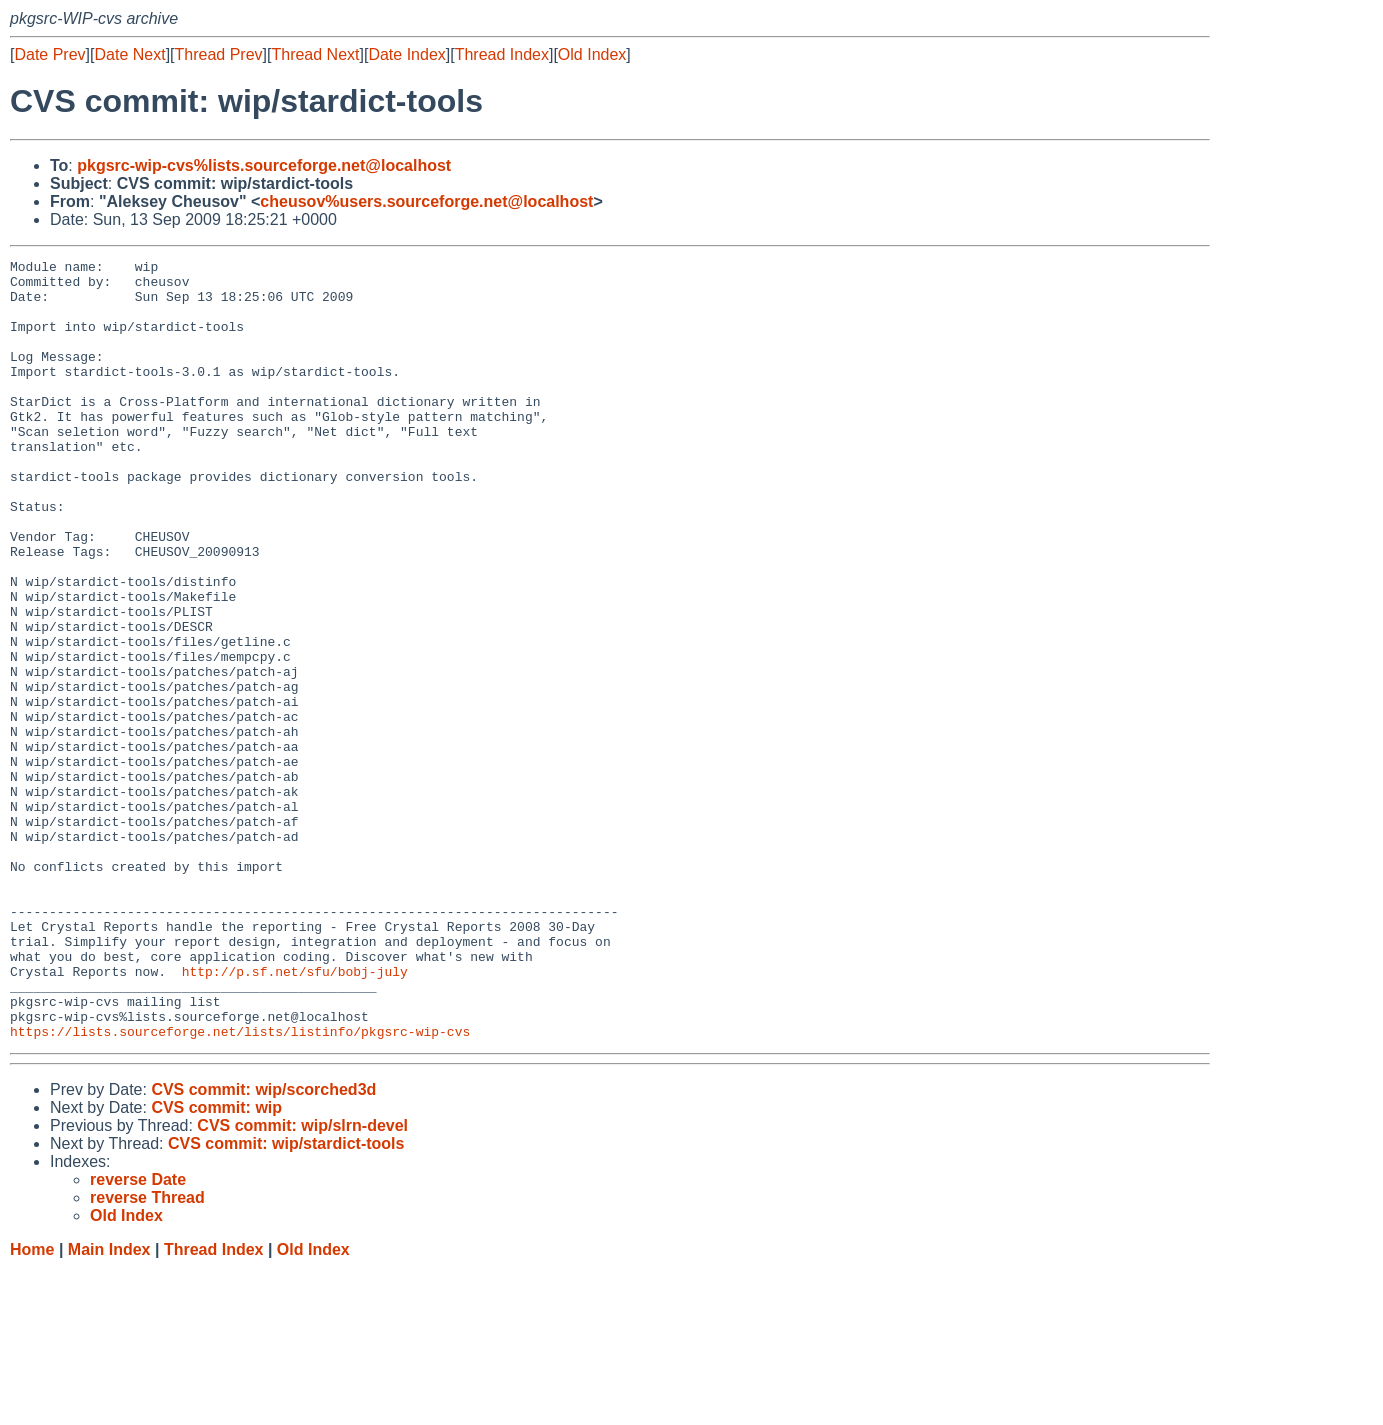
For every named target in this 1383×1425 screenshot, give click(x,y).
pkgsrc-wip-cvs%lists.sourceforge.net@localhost (264, 165)
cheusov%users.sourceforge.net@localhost (426, 201)
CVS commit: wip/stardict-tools (286, 1299)
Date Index (406, 54)
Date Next (129, 54)
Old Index (592, 54)
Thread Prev (219, 54)
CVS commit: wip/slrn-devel (302, 1281)
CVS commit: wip (216, 1263)
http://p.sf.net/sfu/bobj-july (295, 1115)
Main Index (109, 1405)
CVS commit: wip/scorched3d (263, 1245)
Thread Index (502, 54)
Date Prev (49, 54)
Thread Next (315, 54)
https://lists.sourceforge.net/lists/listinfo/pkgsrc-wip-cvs (240, 1187)
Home (32, 1405)
